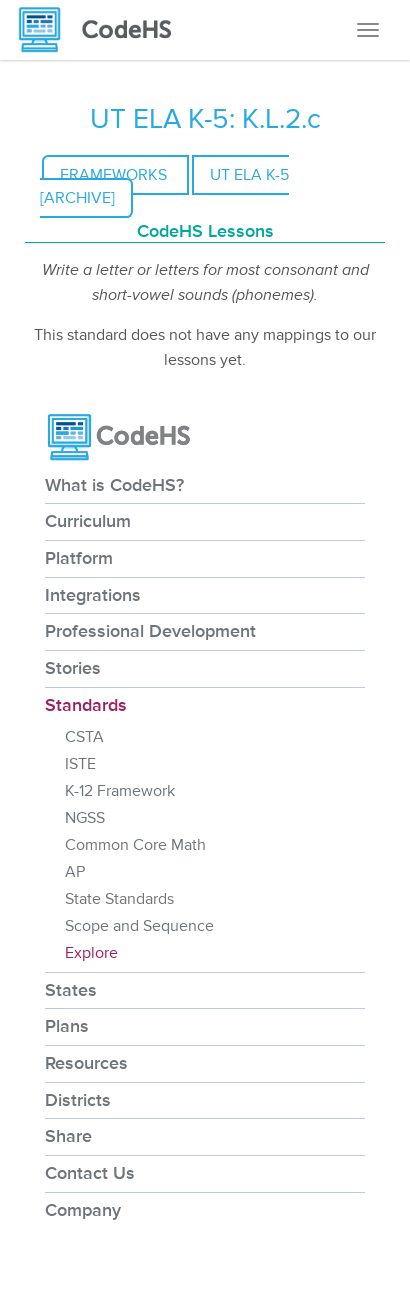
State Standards (119, 899)
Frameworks (115, 175)
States (71, 990)
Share (68, 1136)
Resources (86, 1063)
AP (75, 872)
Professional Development (150, 631)
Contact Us (90, 1173)
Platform (79, 558)
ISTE (80, 764)
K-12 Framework (120, 791)
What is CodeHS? (114, 485)
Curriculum (88, 521)
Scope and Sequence (139, 926)
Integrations (93, 595)
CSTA (84, 737)
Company (83, 1210)
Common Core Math (135, 845)
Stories (73, 668)
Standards (86, 705)
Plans (67, 1026)
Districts (78, 1100)
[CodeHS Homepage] (103, 30)
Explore (91, 953)
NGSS (85, 818)
